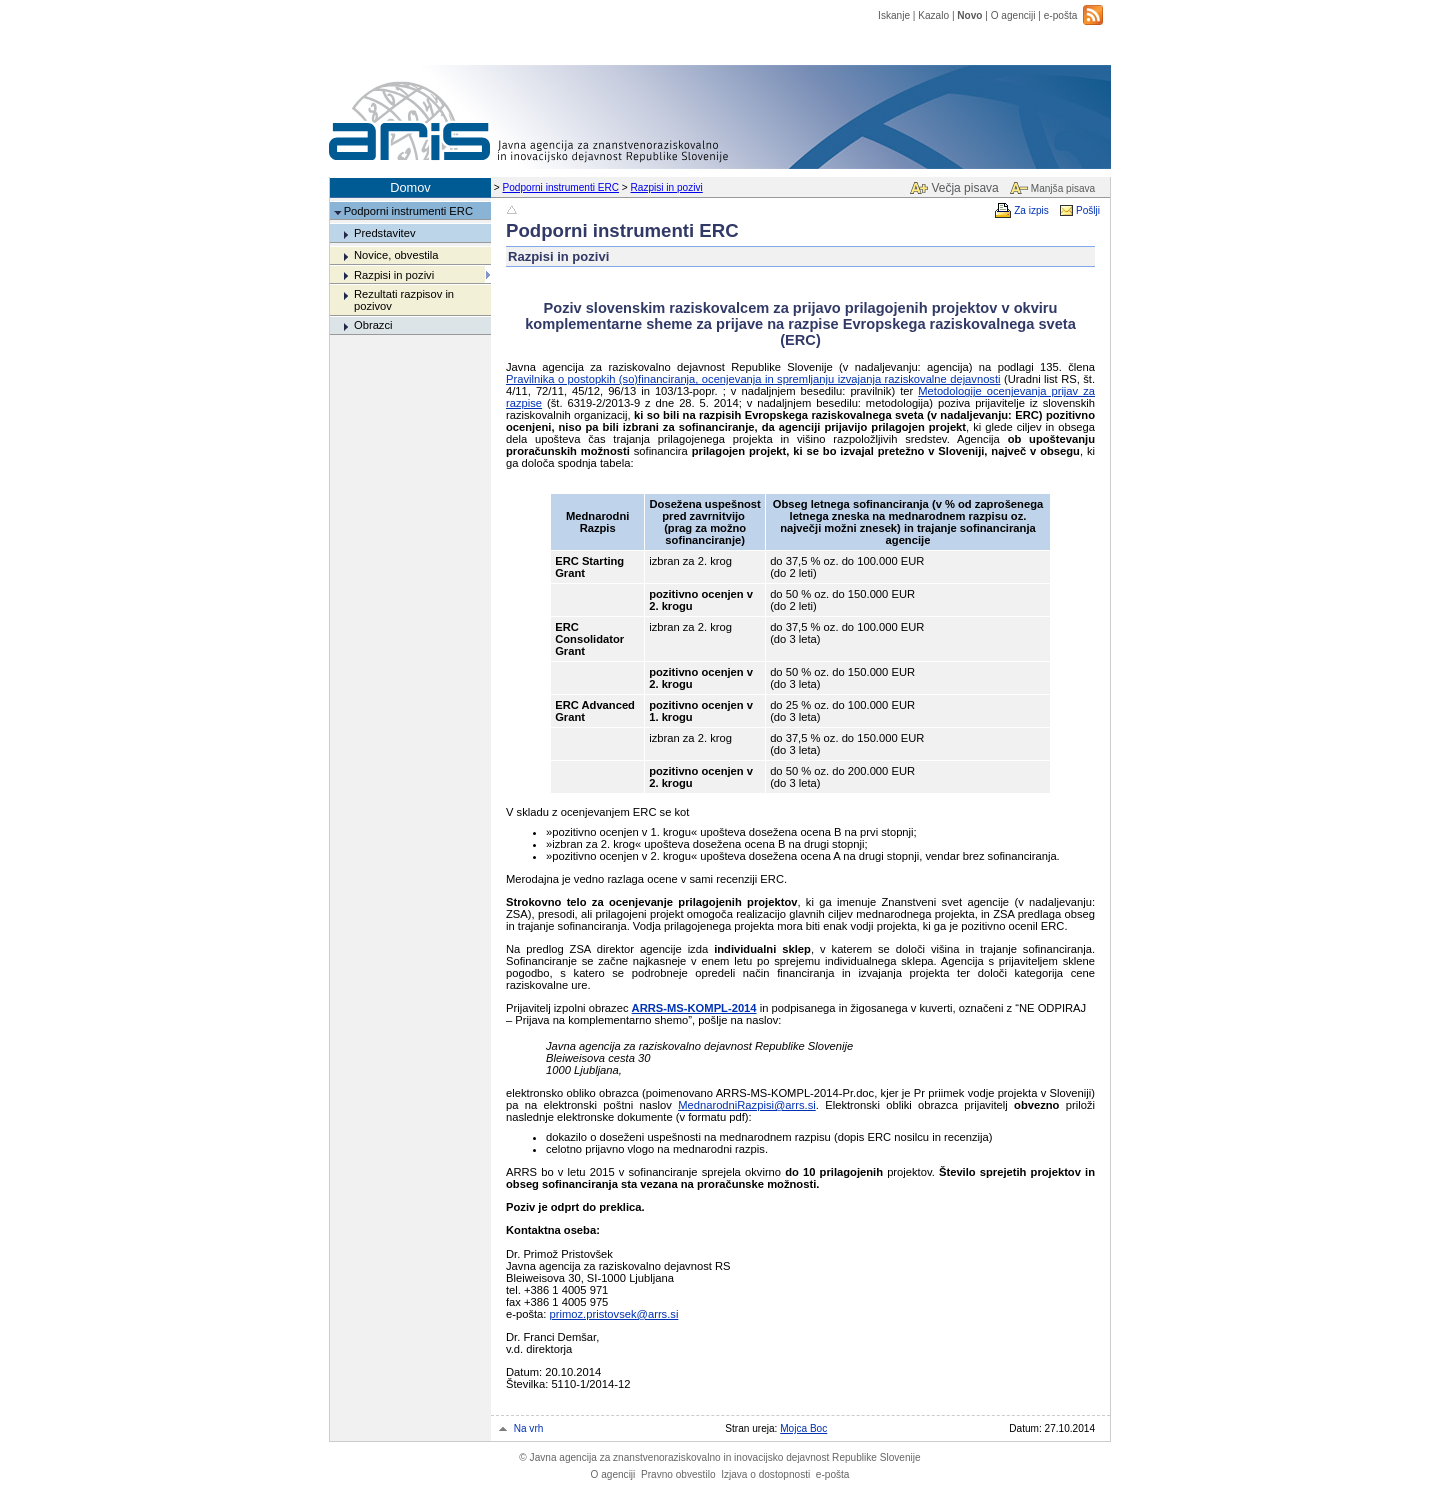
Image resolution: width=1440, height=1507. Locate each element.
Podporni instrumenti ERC (561, 187)
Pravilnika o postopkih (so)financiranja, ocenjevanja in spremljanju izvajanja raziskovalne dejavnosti (753, 379)
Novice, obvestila (396, 255)
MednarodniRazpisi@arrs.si (747, 1105)
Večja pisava (964, 188)
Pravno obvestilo (678, 1474)
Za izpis (1031, 210)
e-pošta (1061, 15)
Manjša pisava (1063, 188)
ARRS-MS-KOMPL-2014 (694, 1008)
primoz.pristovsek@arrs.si (614, 1314)
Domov (410, 187)
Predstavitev (385, 233)
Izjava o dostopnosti (765, 1474)
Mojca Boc (803, 1428)
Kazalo (933, 15)
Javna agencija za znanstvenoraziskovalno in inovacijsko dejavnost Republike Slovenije (719, 1457)
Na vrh (529, 1428)
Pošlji (1088, 210)
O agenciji (1013, 15)
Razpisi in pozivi (667, 187)
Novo (969, 15)
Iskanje (894, 15)
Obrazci (373, 325)
